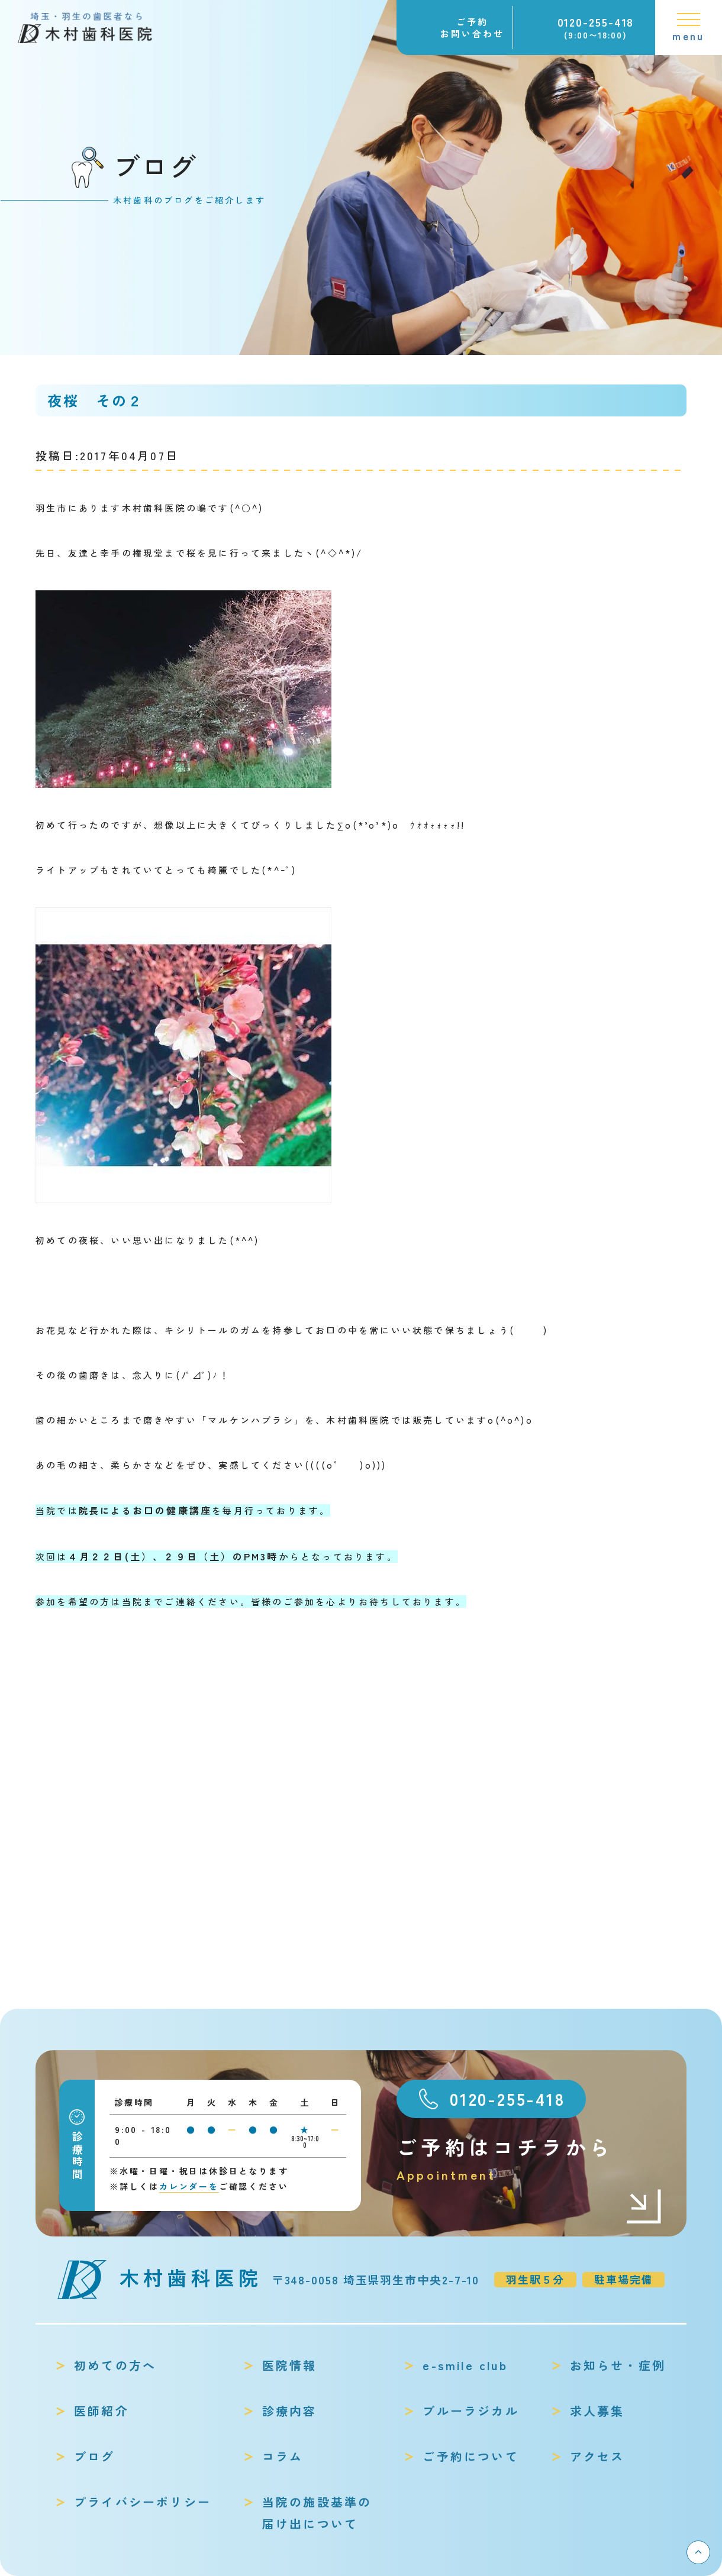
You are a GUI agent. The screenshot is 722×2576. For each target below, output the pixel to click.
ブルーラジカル (470, 2410)
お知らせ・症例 (618, 2365)
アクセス (597, 2456)
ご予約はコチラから (530, 2158)
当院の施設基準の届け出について (317, 2512)
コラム (283, 2456)
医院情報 (289, 2365)
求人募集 (597, 2410)
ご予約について (470, 2456)
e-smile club (465, 2365)
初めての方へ (115, 2365)
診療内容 (289, 2410)
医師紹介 (101, 2410)
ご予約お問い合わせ (472, 27)
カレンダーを (189, 2186)
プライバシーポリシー (142, 2501)
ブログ (94, 2456)
